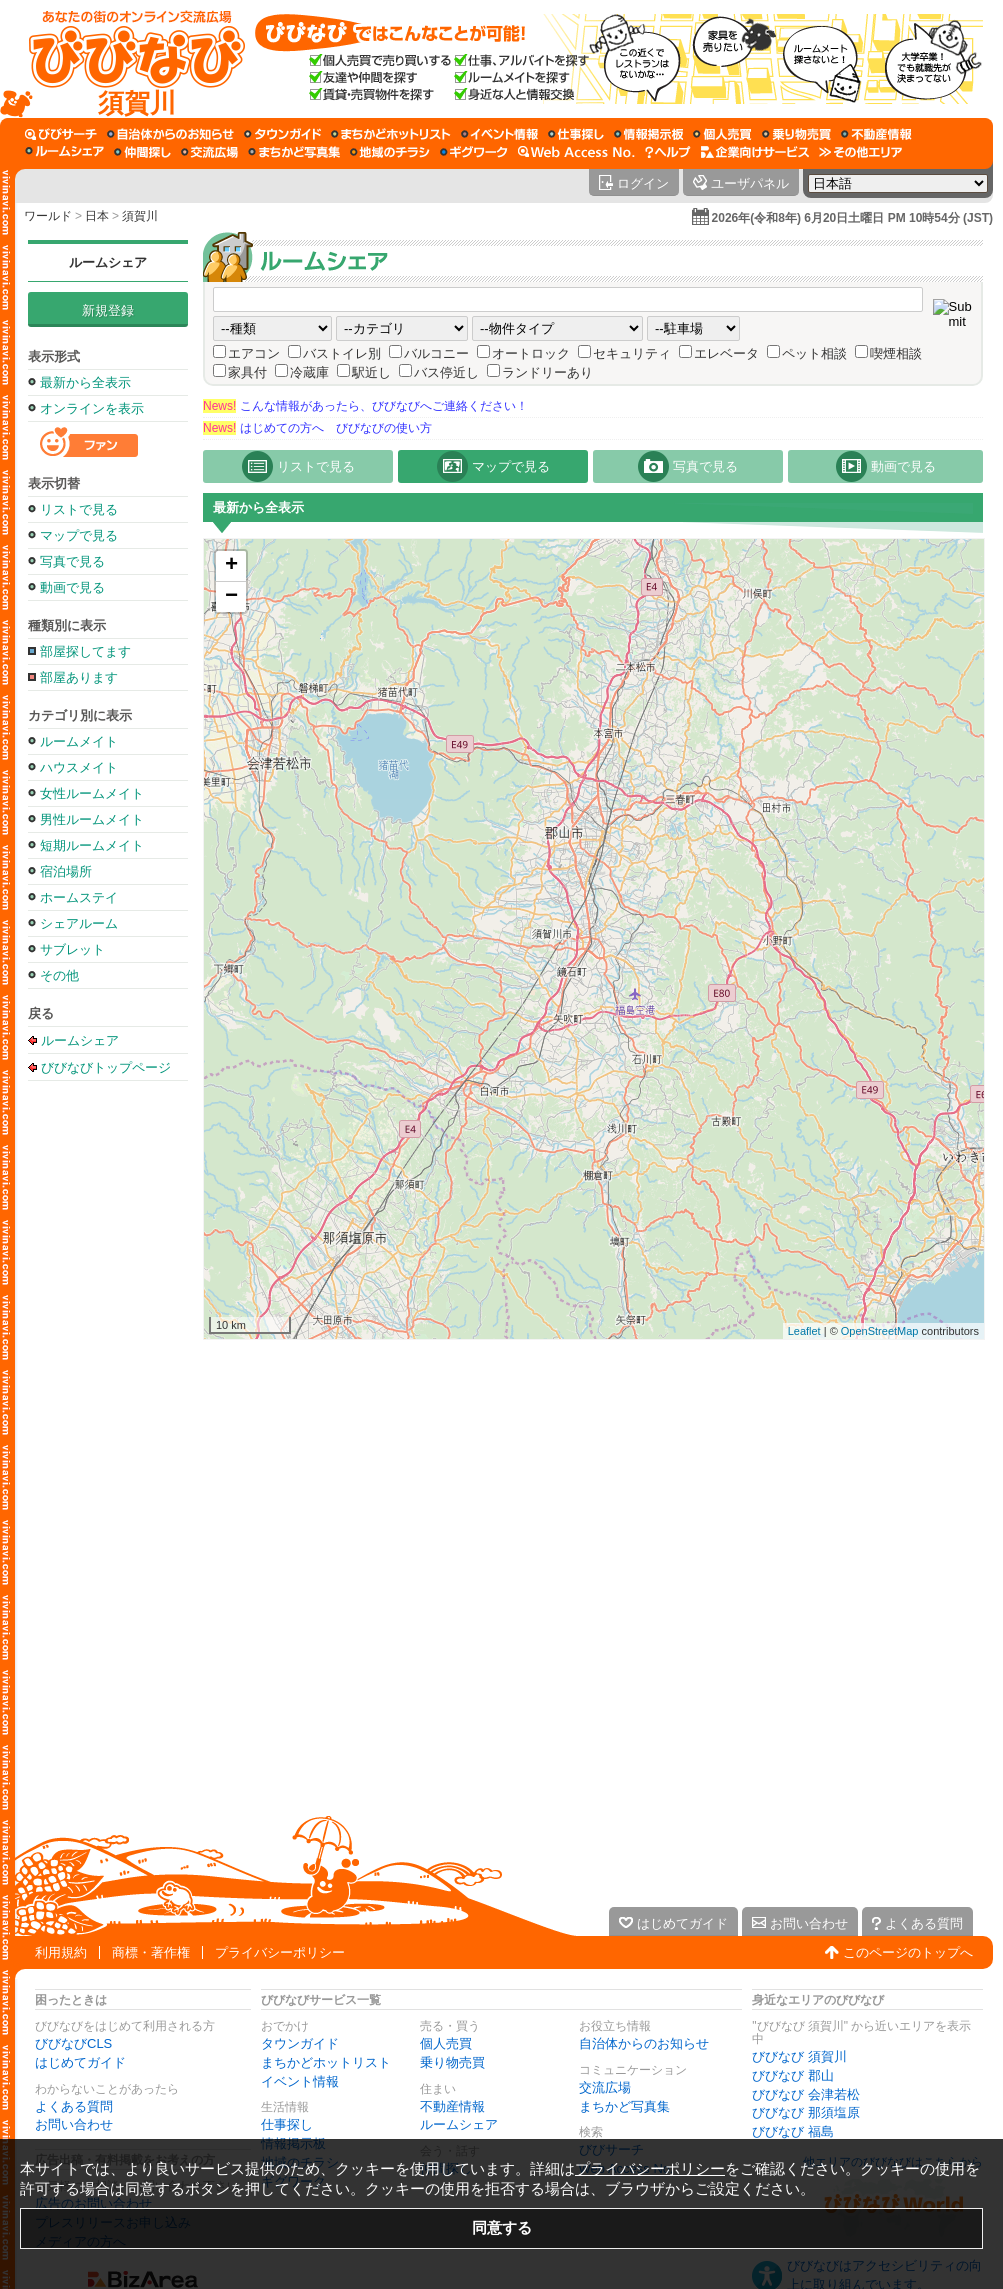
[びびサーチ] (61, 134)
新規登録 (108, 310)
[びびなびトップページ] (127, 59)
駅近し (371, 372)
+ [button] (231, 566)
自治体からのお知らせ (644, 2043)
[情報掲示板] (648, 134)
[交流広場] (209, 152)
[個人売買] (722, 134)
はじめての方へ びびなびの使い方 (317, 428)
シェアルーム (79, 923)
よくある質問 (74, 2106)
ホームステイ (79, 897)
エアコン (254, 353)
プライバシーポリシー (280, 1952)
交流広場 (605, 2087)
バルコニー (436, 353)
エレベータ (726, 353)
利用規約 (61, 1952)
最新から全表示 (85, 382)
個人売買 (446, 2043)
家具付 (247, 372)
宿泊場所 (66, 871)
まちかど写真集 (624, 2106)
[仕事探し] (576, 134)
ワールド (48, 216)
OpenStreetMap (880, 1331)
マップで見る (79, 535)
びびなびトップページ (106, 1067)
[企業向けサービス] (755, 152)
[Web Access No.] (576, 152)
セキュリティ (632, 353)
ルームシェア (108, 262)
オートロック (531, 353)
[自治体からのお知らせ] (170, 134)
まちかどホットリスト (326, 2062)
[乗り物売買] (796, 134)
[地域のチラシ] (390, 152)
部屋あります (79, 677)
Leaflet (804, 1331)
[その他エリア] (860, 152)
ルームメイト (79, 741)
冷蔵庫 (309, 372)
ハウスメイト (79, 767)
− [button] (231, 597)
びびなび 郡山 (793, 2075)
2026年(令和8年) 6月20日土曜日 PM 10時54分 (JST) (852, 218)
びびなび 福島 (793, 2131)
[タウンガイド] (282, 134)
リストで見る (79, 509)
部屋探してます (85, 651)
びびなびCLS (73, 2043)
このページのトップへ (908, 1952)
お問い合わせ (74, 2124)
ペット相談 (814, 353)
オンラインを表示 (92, 408)
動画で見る (72, 587)
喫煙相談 (896, 353)
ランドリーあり (547, 372)
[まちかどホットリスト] (391, 134)
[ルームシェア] (64, 152)
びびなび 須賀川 (799, 2056)
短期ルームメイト (92, 845)
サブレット (72, 949)
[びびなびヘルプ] (668, 152)
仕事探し (287, 2124)
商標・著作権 (151, 1952)
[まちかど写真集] (294, 152)
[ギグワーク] (474, 152)
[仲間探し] (142, 152)
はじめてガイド (80, 2062)
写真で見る (72, 561)
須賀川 (140, 216)
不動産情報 (452, 2106)
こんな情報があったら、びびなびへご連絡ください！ (365, 406)
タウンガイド (300, 2043)
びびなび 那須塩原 (806, 2112)
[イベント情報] (499, 134)
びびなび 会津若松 (806, 2094)
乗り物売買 (452, 2062)
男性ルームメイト (92, 819)
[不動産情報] (876, 134)
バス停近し (446, 372)
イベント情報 (300, 2081)
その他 (59, 975)
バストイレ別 (342, 353)
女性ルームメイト (92, 793)
